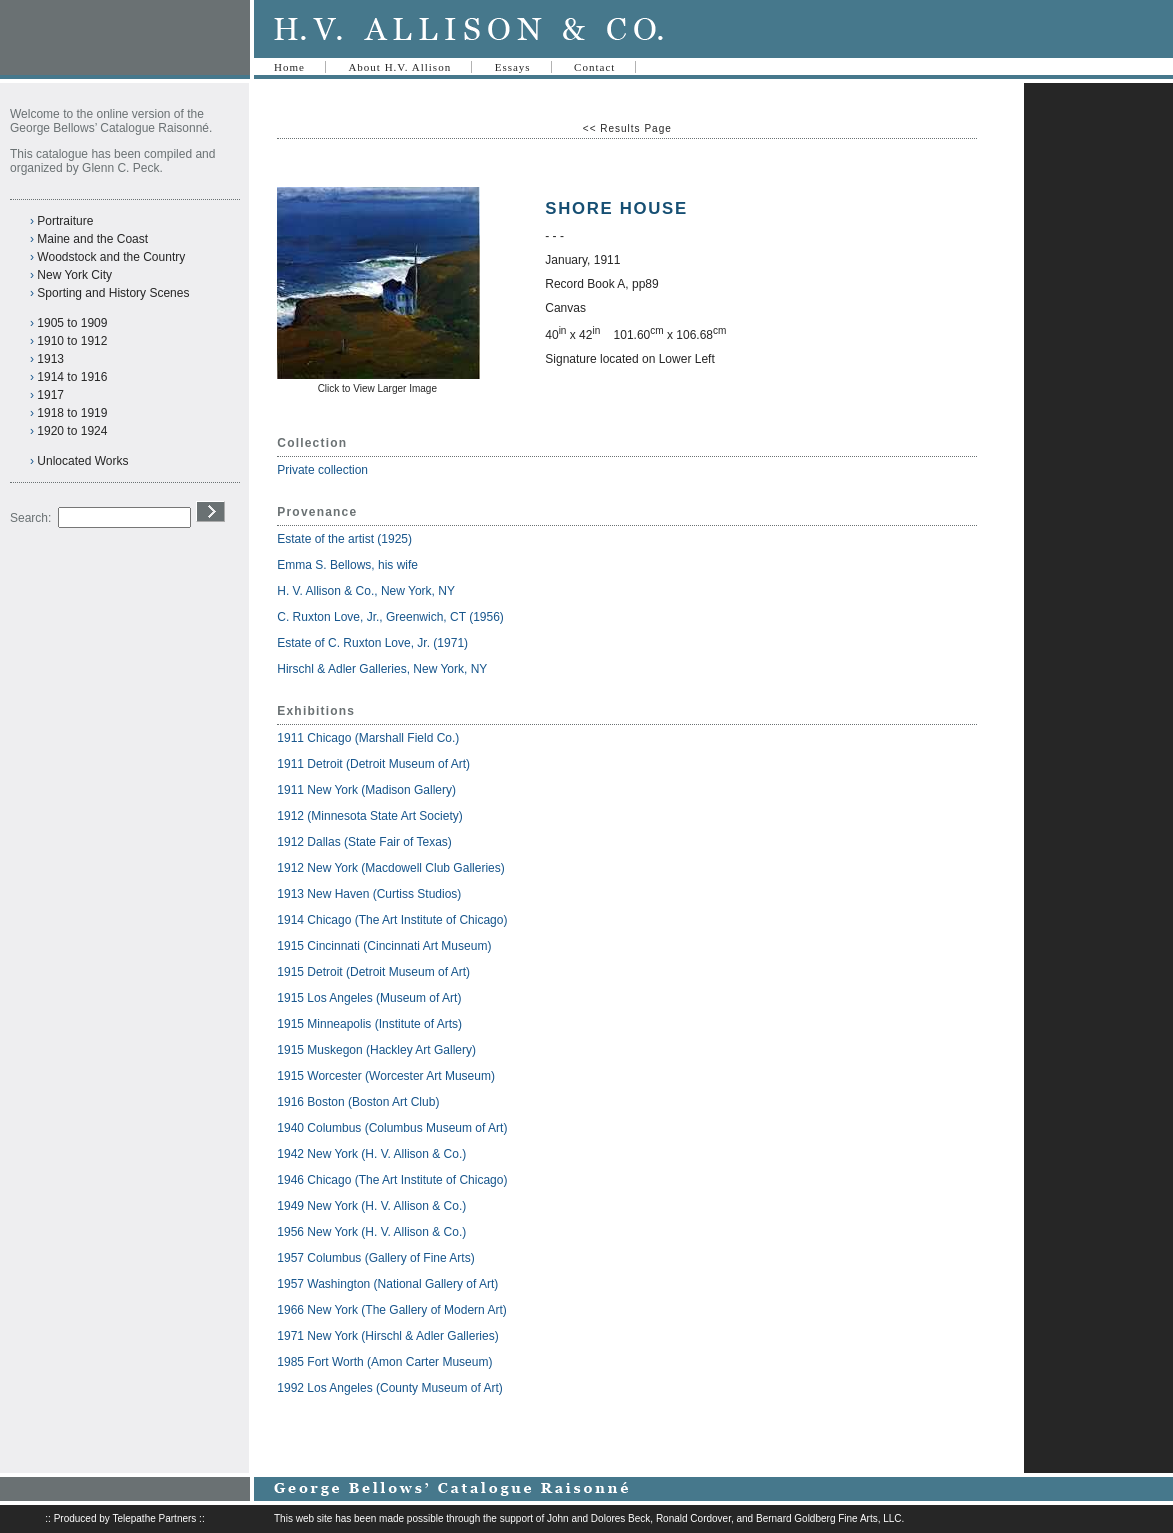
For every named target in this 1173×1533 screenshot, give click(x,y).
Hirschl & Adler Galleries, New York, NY (383, 669)
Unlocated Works (82, 461)
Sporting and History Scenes (113, 293)
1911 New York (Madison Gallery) (366, 790)
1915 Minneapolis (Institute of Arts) (369, 1024)
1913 (50, 359)
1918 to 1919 (72, 413)
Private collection (322, 470)
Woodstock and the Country (111, 257)
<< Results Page (627, 128)
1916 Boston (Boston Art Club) (358, 1102)
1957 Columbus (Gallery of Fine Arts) (375, 1258)
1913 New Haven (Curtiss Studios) (369, 894)
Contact (594, 67)
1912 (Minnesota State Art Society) (369, 816)
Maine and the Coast (92, 239)
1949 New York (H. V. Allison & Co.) (371, 1206)
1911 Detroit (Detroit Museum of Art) (373, 764)
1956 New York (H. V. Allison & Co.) (371, 1232)
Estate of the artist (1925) (344, 539)
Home (289, 67)
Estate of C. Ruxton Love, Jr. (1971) (372, 643)
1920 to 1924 (72, 431)
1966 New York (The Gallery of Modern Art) (391, 1310)
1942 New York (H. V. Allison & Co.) (371, 1154)
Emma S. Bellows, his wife (349, 565)
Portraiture (65, 221)
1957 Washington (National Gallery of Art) (387, 1284)
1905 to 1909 (72, 323)
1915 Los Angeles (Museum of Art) (369, 998)
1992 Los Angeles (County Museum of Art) (389, 1388)
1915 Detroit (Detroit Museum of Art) (373, 972)
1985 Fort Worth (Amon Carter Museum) (384, 1362)
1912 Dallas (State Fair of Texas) (364, 842)
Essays (513, 67)
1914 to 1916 (72, 377)
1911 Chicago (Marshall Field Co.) (368, 738)
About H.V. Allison (399, 67)
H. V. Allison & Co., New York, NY (367, 591)
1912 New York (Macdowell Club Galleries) (390, 868)
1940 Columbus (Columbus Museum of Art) (392, 1128)
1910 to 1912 (72, 341)
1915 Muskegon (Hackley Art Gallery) (376, 1050)
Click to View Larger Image (377, 388)
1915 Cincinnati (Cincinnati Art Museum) (384, 946)
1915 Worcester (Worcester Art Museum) (386, 1076)
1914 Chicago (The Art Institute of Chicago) (392, 920)
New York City (74, 275)
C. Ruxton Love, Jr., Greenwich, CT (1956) (390, 617)
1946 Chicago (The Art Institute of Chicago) (392, 1180)
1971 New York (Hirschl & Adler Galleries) (387, 1336)
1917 (50, 395)
